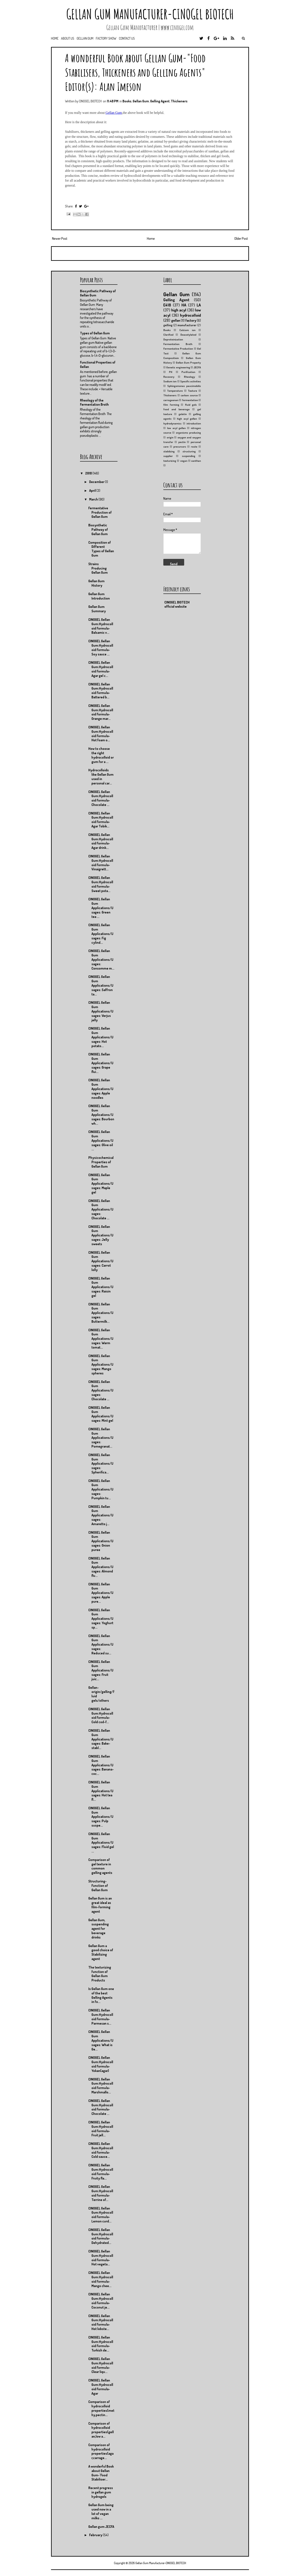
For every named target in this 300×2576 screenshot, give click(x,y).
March (94, 499)
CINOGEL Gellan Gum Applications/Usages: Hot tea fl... (100, 1791)
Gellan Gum (85, 38)
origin (170, 437)
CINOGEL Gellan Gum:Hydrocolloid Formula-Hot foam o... (100, 733)
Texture (192, 390)
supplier (168, 456)
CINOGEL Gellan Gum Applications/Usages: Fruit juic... (100, 1670)
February (96, 2535)
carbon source (189, 395)
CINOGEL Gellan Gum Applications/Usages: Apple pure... (100, 1593)
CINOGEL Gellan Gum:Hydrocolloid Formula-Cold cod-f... (100, 1715)
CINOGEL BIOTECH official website (177, 604)
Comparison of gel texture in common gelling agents (100, 1866)
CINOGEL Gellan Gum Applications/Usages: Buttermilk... (100, 1313)
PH (170, 372)
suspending (188, 456)
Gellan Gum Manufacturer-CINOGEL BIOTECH (150, 14)
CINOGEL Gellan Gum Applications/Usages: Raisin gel (100, 1287)
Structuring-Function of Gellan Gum (98, 1885)
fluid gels (191, 404)
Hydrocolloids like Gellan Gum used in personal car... (101, 776)
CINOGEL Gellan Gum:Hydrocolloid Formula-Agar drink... (100, 841)
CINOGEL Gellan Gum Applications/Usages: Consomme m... (101, 959)
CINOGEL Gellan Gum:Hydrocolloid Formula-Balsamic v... (100, 626)
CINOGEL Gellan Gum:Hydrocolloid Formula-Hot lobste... (100, 2322)
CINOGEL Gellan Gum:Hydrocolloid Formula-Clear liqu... (100, 2365)
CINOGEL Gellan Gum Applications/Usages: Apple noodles (100, 1088)
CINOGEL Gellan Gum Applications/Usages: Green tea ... (100, 907)
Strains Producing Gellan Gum (98, 568)
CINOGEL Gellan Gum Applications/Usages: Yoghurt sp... (100, 1618)
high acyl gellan (187, 418)
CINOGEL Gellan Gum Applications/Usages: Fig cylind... (100, 933)
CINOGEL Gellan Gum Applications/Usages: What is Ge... (100, 2040)
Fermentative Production (178, 348)
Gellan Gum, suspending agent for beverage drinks (98, 1928)
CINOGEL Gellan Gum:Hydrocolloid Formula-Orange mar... (100, 712)
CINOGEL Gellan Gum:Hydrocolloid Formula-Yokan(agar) (100, 2064)
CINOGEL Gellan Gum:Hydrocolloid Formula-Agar (100, 2386)
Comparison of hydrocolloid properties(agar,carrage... (101, 2451)
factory (190, 320)
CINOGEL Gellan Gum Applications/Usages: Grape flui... (100, 1063)
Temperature (175, 390)
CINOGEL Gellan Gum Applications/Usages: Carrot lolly (100, 1261)
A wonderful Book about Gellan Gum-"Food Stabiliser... (101, 2472)
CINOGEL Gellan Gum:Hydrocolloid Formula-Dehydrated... (100, 2236)
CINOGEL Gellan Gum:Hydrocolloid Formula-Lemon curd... (100, 2214)
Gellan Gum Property (188, 362)
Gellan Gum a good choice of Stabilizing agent (100, 1952)
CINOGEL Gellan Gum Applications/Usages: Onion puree (100, 1541)
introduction (193, 423)
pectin (182, 442)
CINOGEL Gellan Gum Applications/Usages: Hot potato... (100, 1037)
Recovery (168, 376)
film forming (171, 404)
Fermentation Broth (177, 344)
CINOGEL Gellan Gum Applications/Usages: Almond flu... (100, 1567)
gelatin (183, 414)
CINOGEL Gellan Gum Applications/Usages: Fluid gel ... (101, 1842)
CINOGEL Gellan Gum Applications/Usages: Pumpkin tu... (100, 1489)
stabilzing (169, 451)
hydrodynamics (172, 423)
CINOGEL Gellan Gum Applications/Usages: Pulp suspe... (100, 1816)
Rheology (189, 376)
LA (199, 304)
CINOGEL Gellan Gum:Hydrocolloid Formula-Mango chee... (100, 2279)
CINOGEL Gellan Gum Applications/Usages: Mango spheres (100, 1364)
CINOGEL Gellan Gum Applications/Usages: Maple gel (100, 1183)
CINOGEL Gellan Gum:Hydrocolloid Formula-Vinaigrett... (100, 862)
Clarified (168, 334)
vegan (183, 460)
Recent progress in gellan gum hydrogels (100, 2492)
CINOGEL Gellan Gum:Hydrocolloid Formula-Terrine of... (100, 2193)
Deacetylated (188, 334)
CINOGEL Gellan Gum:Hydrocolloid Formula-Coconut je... (100, 2300)
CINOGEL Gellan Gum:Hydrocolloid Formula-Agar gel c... (100, 669)
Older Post (241, 238)
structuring (189, 451)
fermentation (190, 400)
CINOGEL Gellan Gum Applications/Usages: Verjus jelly (100, 1011)
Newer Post (59, 238)
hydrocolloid (190, 315)
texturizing (169, 460)
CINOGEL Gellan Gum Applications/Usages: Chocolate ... (100, 1209)
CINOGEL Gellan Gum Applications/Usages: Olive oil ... (100, 1140)
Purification (188, 372)
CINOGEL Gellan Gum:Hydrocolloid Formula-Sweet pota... (100, 884)
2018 (88, 473)
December (97, 482)
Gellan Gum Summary (97, 609)
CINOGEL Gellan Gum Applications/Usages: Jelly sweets (100, 1235)
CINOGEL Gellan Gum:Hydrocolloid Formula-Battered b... (100, 690)
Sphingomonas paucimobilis (184, 386)
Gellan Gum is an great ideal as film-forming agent (100, 1904)
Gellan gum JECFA (101, 2527)
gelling (167, 325)
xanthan (196, 460)
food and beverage (176, 409)
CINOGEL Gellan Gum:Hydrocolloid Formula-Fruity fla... (100, 2171)
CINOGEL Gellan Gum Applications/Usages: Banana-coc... (101, 1765)
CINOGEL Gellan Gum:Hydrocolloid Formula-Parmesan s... (100, 2016)
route (194, 446)
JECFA (197, 367)
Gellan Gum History (96, 583)
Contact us (127, 38)
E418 (167, 304)
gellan (175, 320)
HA (183, 304)
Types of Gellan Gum (95, 333)
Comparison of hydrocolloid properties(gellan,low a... (101, 2429)
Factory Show (106, 38)
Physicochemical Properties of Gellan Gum (101, 1162)
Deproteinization (173, 339)
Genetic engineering (178, 367)
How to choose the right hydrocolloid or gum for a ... (101, 755)
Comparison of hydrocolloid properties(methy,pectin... (101, 2408)
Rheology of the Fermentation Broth (94, 402)
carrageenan (170, 400)
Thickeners (179, 101)
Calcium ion (187, 330)
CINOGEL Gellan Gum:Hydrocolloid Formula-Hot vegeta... (100, 2257)
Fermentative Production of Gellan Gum (100, 512)
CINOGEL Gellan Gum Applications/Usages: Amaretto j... (100, 1515)
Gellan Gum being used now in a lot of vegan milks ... (101, 2511)
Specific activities (190, 381)
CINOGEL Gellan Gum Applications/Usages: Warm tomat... (100, 1338)
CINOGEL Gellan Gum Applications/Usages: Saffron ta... (100, 985)
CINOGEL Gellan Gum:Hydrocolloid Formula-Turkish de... (100, 2343)
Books (126, 101)
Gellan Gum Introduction (99, 596)
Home (55, 38)
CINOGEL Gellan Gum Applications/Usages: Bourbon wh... (101, 1114)
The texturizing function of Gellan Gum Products (99, 1973)
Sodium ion (169, 381)
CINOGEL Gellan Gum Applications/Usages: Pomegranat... (100, 1437)
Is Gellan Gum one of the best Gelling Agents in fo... (101, 1995)
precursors (179, 446)
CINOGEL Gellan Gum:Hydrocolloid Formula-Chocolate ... (100, 798)
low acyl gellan (176, 428)
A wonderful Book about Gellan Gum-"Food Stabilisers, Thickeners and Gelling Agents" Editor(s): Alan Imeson (135, 72)
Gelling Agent (160, 101)
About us (67, 38)
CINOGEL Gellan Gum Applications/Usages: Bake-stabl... (100, 1739)
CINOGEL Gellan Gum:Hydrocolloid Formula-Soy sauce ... (100, 647)
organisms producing (188, 432)
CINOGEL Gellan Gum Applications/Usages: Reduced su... (100, 1644)
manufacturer (187, 325)
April (92, 490)
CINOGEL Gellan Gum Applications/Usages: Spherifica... (100, 1463)
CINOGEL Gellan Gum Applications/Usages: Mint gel (100, 1414)
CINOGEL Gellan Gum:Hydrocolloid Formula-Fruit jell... (100, 2128)
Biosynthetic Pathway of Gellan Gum (98, 529)
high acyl (178, 309)
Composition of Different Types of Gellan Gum (101, 548)
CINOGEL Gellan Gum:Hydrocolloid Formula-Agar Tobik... (100, 819)
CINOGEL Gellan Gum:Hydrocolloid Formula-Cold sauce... (100, 2150)
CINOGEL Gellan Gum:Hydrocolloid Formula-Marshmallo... (100, 2085)
